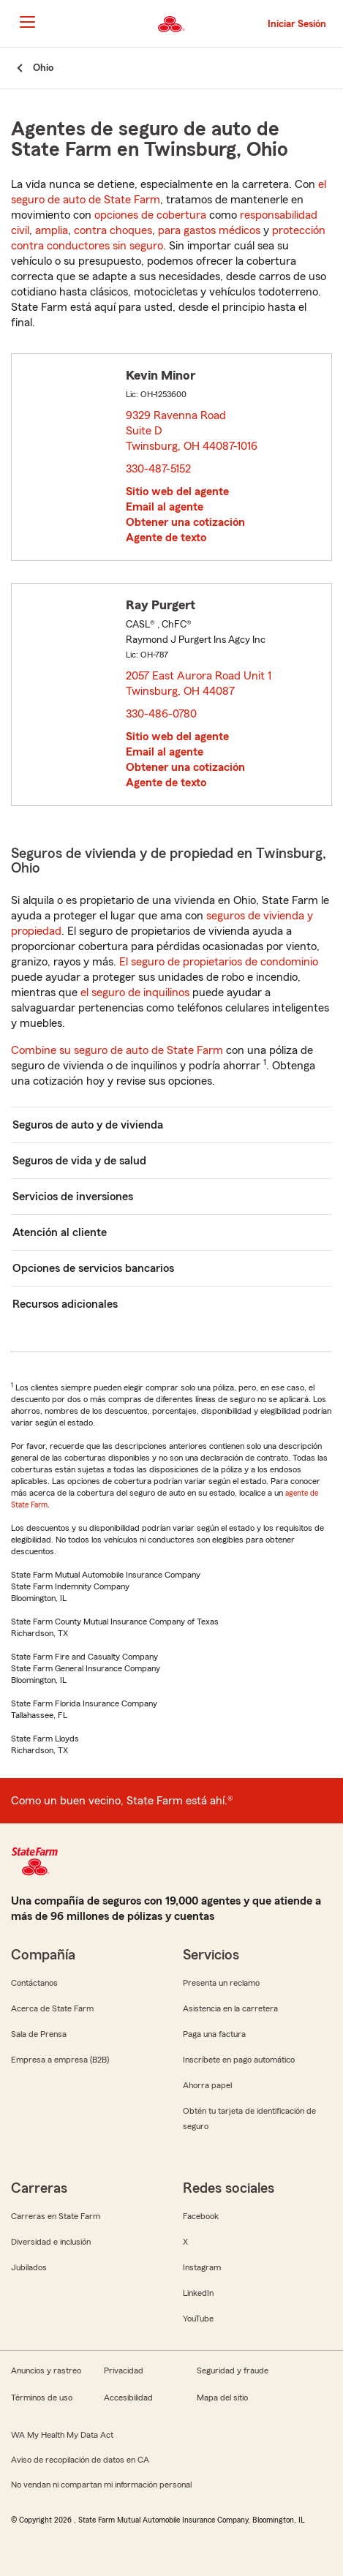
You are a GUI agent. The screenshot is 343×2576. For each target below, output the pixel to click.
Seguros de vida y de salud (79, 1161)
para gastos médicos (209, 230)
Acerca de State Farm (52, 2008)
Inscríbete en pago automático (239, 2059)
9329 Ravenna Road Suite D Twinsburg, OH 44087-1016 (192, 431)
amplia (51, 230)
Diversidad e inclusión (51, 2241)
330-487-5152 (158, 469)
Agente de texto (166, 537)
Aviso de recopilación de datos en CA (80, 2459)
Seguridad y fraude (232, 2370)
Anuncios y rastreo (46, 2370)
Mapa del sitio (222, 2397)
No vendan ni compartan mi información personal (101, 2484)
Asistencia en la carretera (230, 2008)
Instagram (202, 2267)
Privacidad (123, 2370)
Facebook (201, 2216)
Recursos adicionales (65, 1304)
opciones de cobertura (150, 215)
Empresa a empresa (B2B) (60, 2059)
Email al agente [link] (164, 507)
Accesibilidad (128, 2397)
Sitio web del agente (177, 491)
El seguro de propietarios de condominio (218, 962)
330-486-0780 (161, 714)
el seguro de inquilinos (134, 992)
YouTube (198, 2318)
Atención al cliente (59, 1232)
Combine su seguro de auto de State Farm (117, 1050)
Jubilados (29, 2267)
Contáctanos (34, 1982)
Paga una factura (214, 2034)
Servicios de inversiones (72, 1196)
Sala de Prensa (39, 2034)
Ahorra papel (207, 2085)
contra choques (113, 230)
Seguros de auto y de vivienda (87, 1125)
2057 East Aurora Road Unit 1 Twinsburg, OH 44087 (198, 683)
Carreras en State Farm (55, 2216)
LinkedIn (198, 2293)
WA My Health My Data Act (62, 2434)
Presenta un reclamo (221, 1982)
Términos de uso (41, 2397)
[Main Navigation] (27, 22)
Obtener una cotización (185, 522)
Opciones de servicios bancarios (93, 1268)
